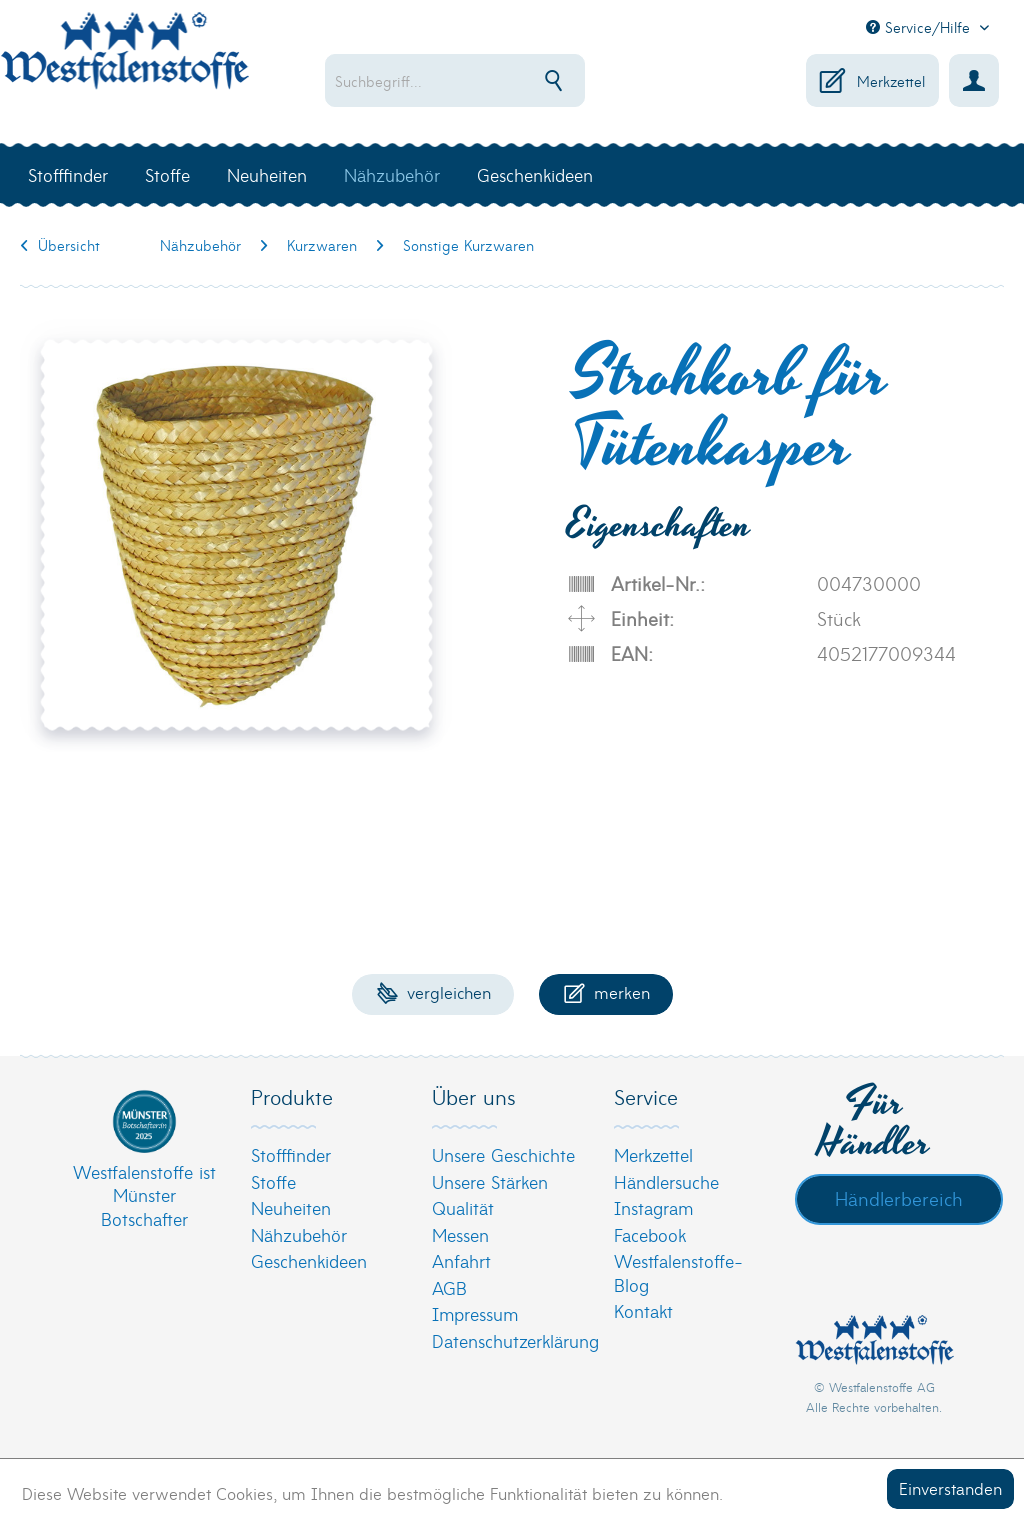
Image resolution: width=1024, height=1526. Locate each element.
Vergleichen (433, 991)
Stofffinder (291, 1154)
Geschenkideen (309, 1260)
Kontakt (643, 1310)
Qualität (463, 1207)
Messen (460, 1234)
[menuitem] (467, 80)
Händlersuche (666, 1181)
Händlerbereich (899, 1198)
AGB (449, 1287)
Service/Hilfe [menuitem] (920, 27)
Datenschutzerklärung (506, 1340)
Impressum (475, 1313)
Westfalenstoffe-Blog (678, 1272)
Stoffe (273, 1181)
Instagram (653, 1207)
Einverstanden (950, 1487)
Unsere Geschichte (503, 1154)
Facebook (650, 1234)
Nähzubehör (299, 1234)
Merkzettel (653, 1154)
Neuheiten (291, 1207)
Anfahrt (461, 1260)
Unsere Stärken (490, 1181)
